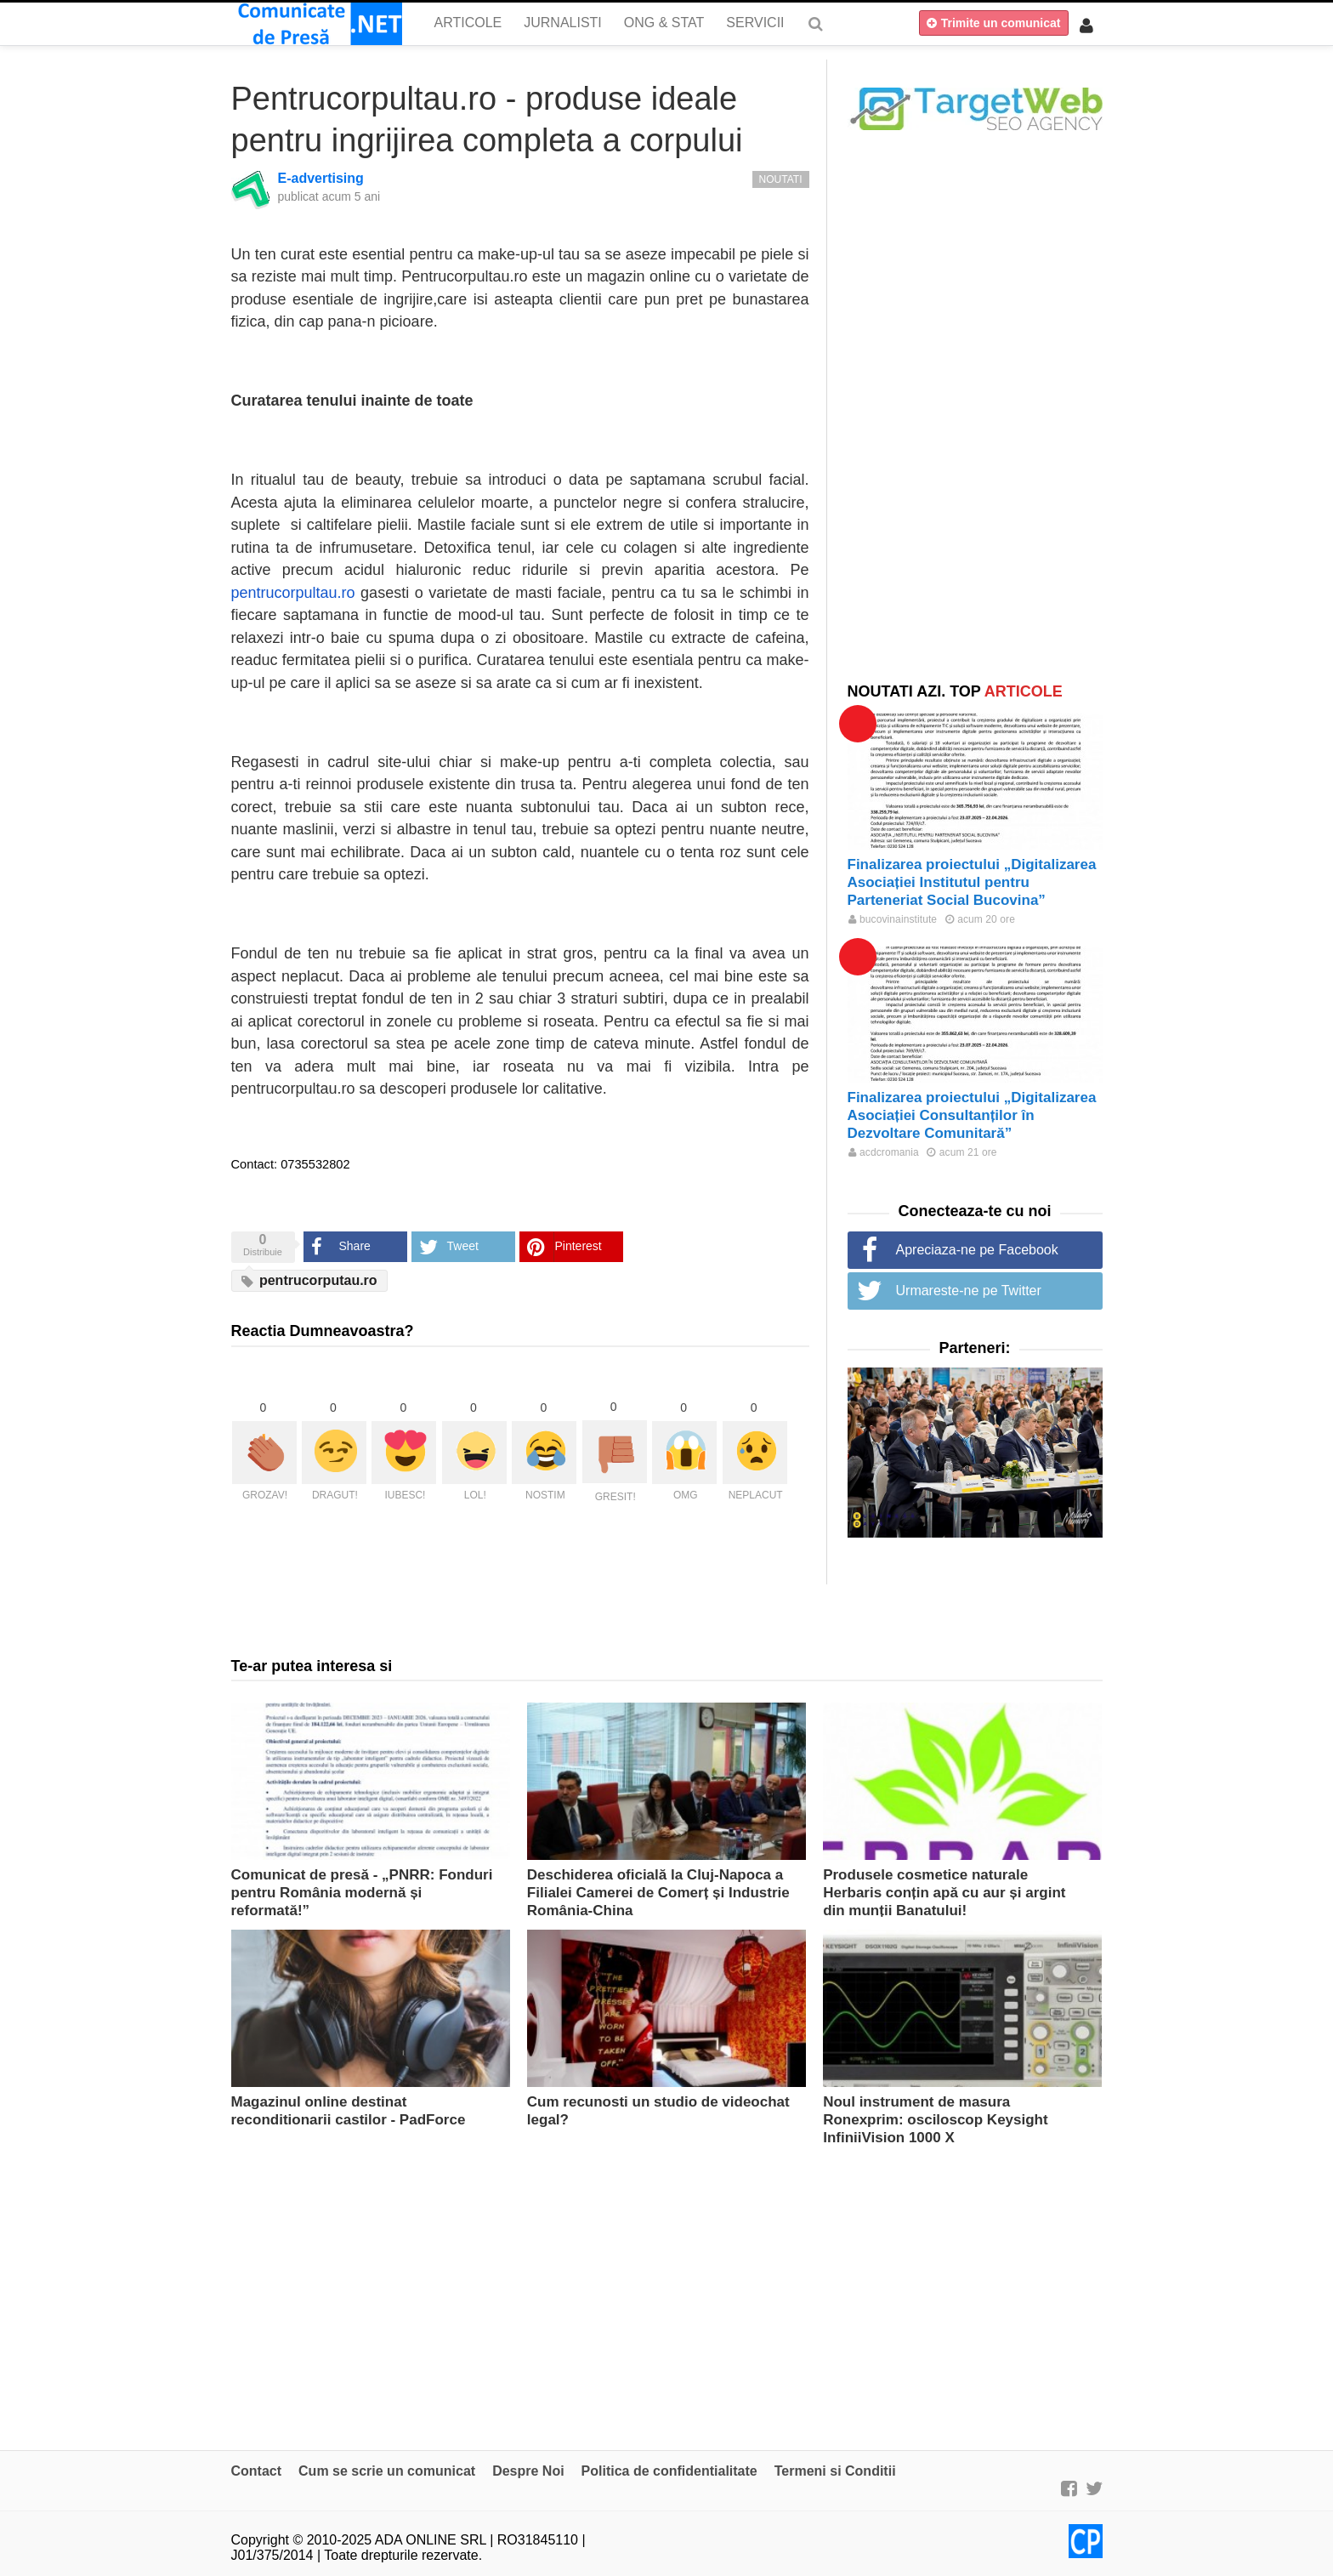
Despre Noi (528, 2471)
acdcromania (883, 1152)
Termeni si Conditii (835, 2471)
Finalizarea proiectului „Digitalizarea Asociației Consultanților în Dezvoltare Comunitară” (972, 1115)
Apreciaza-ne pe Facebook (977, 1250)
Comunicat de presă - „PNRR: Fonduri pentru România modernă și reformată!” (362, 1893)
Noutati (781, 179)
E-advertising (321, 178)
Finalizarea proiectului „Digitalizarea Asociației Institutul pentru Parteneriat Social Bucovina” (972, 882)
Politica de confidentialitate (669, 2471)
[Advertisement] (975, 406)
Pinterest (578, 1246)
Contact (256, 2471)
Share (355, 1246)
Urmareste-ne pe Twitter (968, 1290)
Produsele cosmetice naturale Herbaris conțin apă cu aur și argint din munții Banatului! (944, 1893)
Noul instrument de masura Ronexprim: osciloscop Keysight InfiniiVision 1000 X (935, 2120)
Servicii (755, 22)
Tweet (463, 1246)
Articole (468, 22)
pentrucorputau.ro (309, 1280)
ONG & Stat (664, 22)
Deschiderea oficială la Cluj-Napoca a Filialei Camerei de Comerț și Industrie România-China (658, 1893)
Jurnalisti (563, 22)
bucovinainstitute (893, 919)
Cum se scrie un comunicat (386, 2471)
